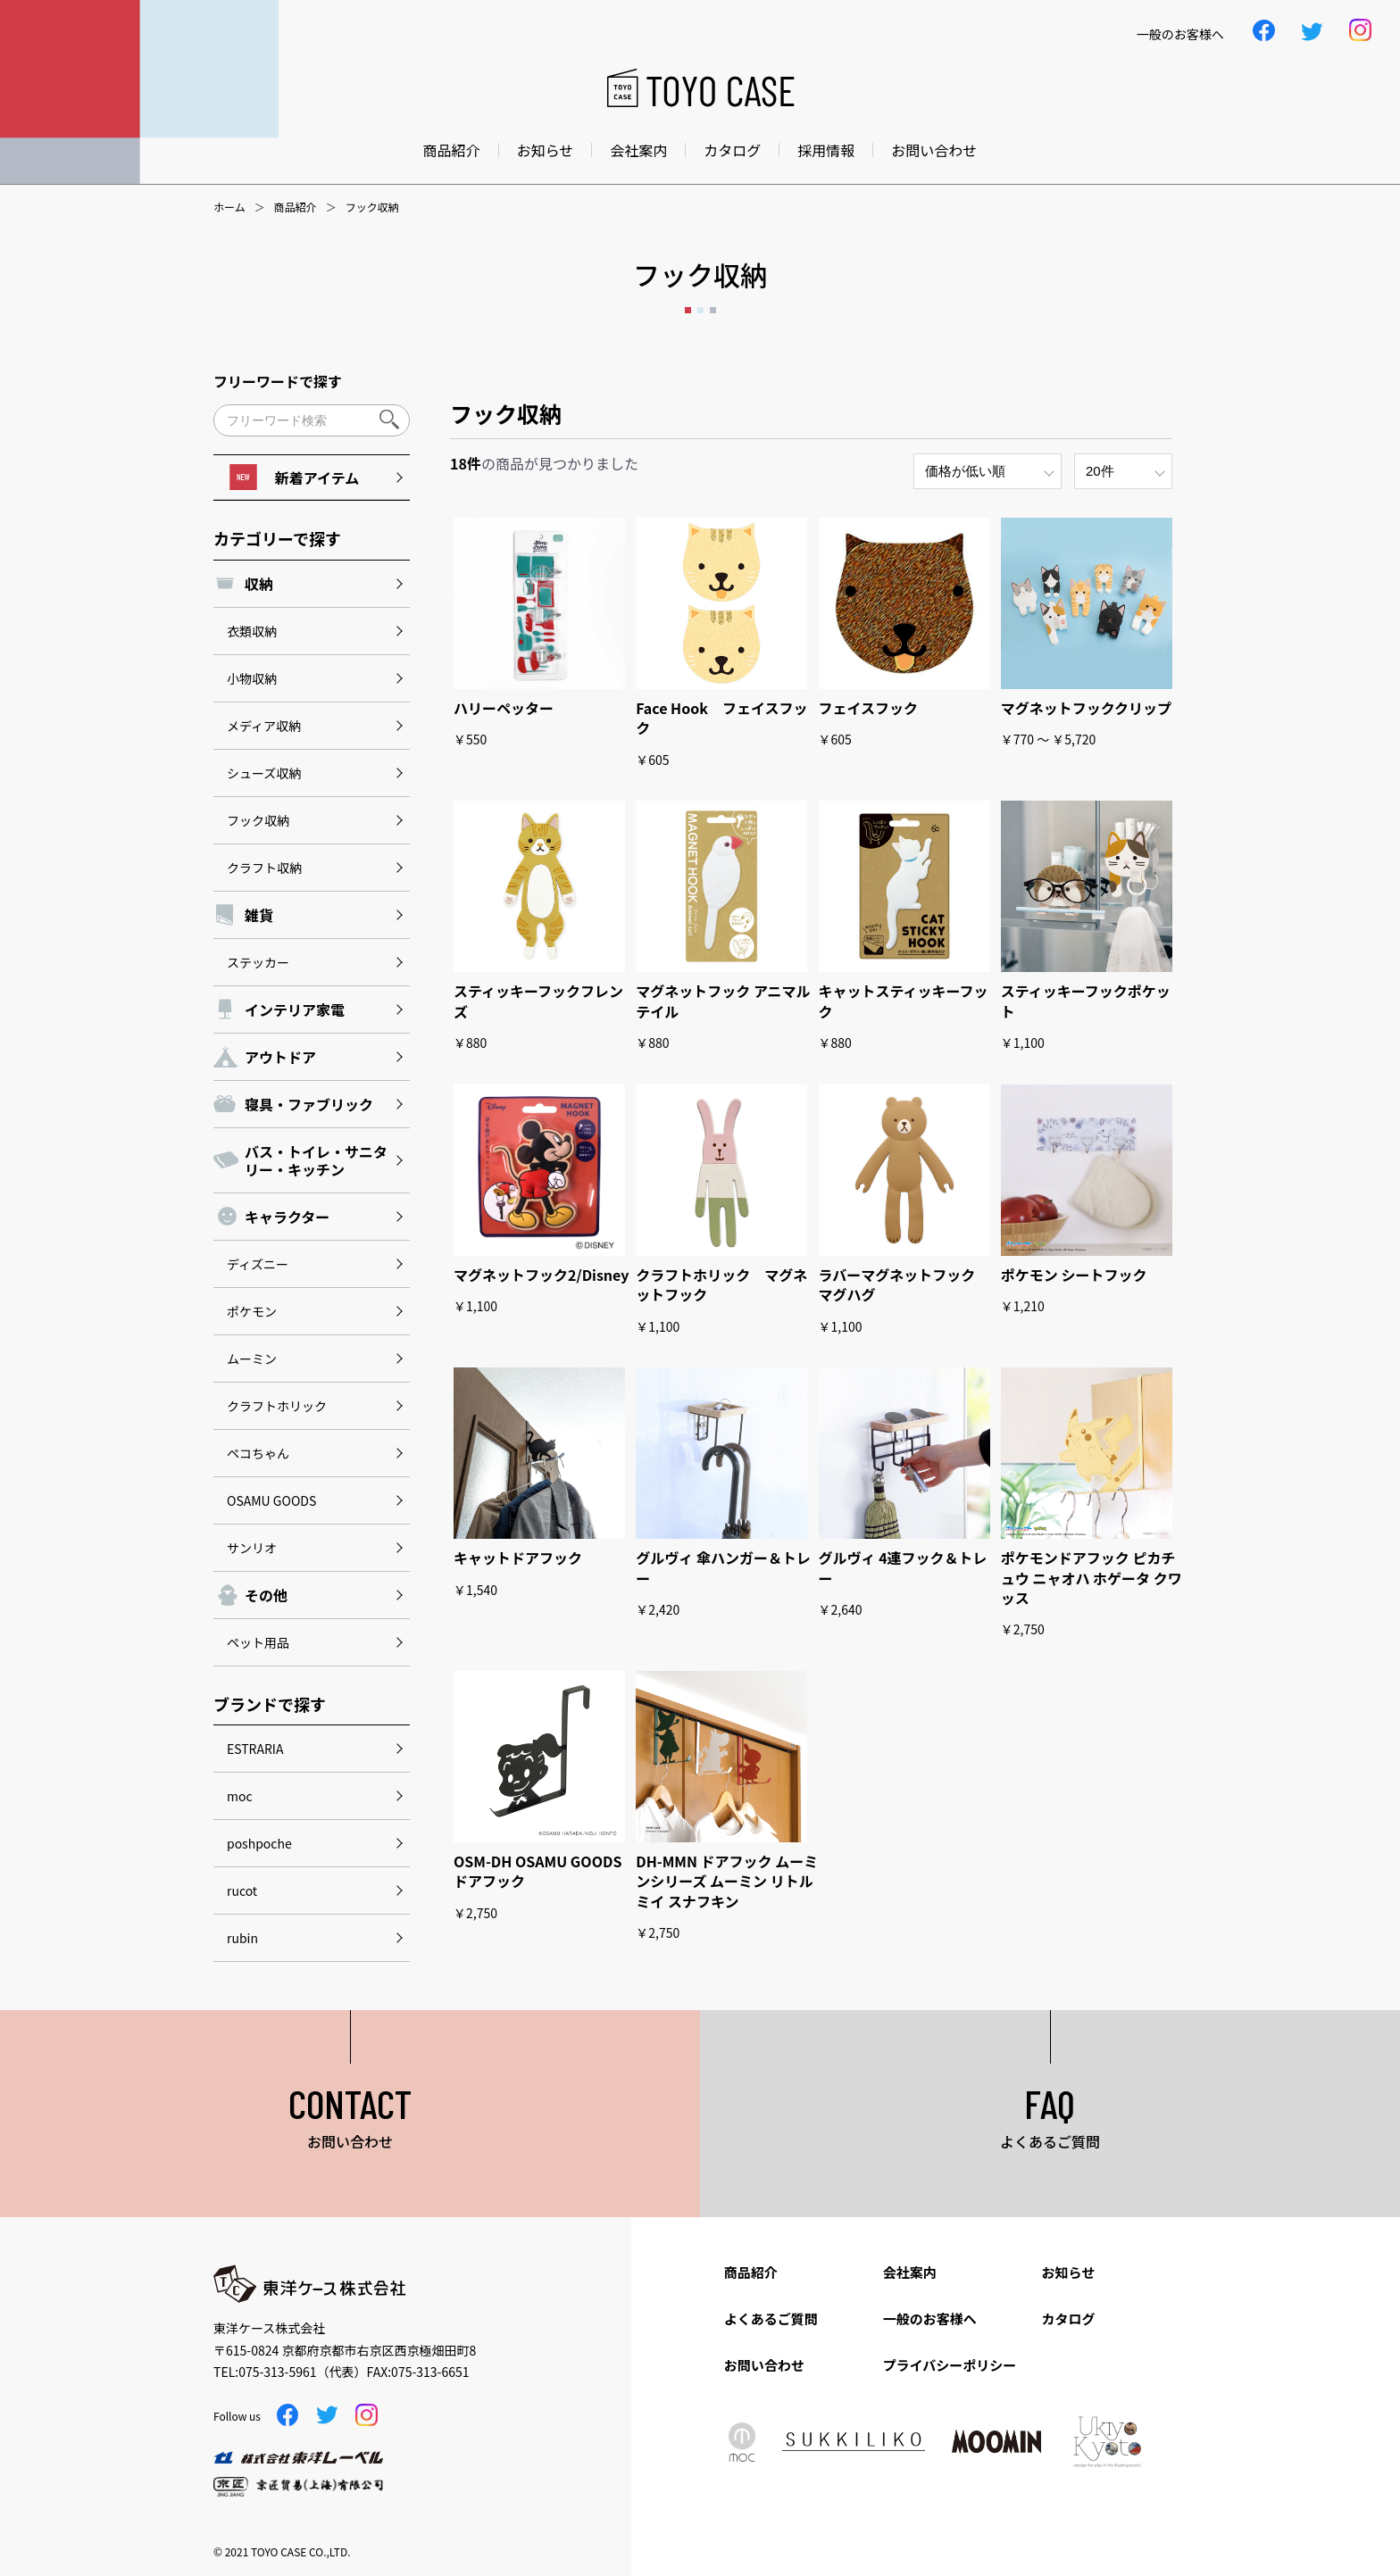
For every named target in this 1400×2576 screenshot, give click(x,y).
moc (240, 1796)
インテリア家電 (295, 1009)
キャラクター (287, 1216)
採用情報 (825, 150)
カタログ (732, 150)
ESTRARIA (255, 1748)
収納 (259, 583)
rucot (242, 1890)
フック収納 (258, 820)
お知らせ (545, 150)
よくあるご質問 (771, 2318)
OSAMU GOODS (271, 1500)
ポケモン (252, 1311)
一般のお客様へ (930, 2318)
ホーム (229, 207)
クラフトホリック (277, 1406)
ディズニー (257, 1264)
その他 (266, 1595)
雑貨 (259, 915)
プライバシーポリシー (950, 2365)
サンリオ (252, 1548)
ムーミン (252, 1358)
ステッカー (258, 962)
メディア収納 (264, 726)
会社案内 (638, 150)
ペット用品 (258, 1642)
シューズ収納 (264, 773)
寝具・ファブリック (309, 1104)
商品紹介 (451, 150)
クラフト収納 (264, 868)
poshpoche (259, 1843)
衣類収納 (252, 631)
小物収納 (252, 678)
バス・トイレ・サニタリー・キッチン (316, 1160)
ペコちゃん (258, 1453)
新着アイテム (294, 477)
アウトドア (280, 1057)
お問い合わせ (934, 150)
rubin (242, 1938)
